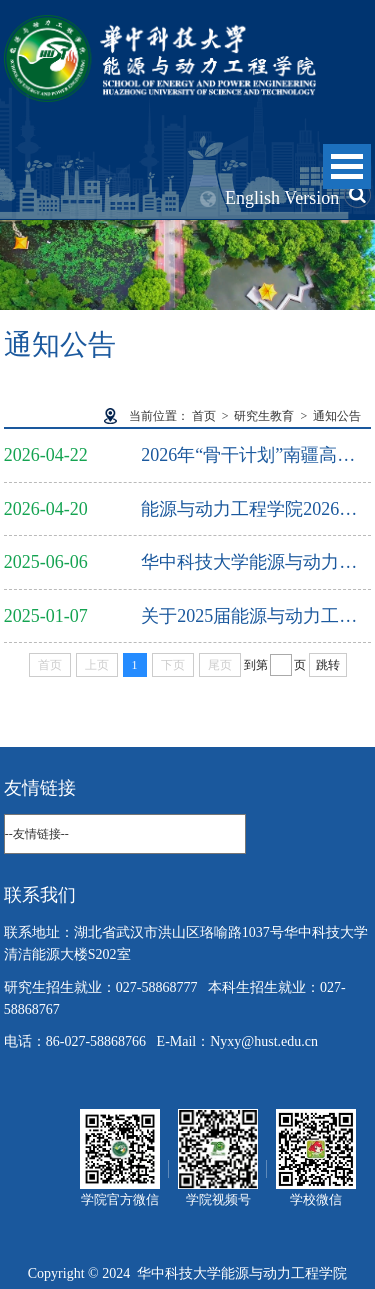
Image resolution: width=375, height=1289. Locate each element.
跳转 (328, 665)
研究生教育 (264, 416)
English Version (282, 198)
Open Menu (347, 166)
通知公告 (337, 416)
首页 (204, 416)
